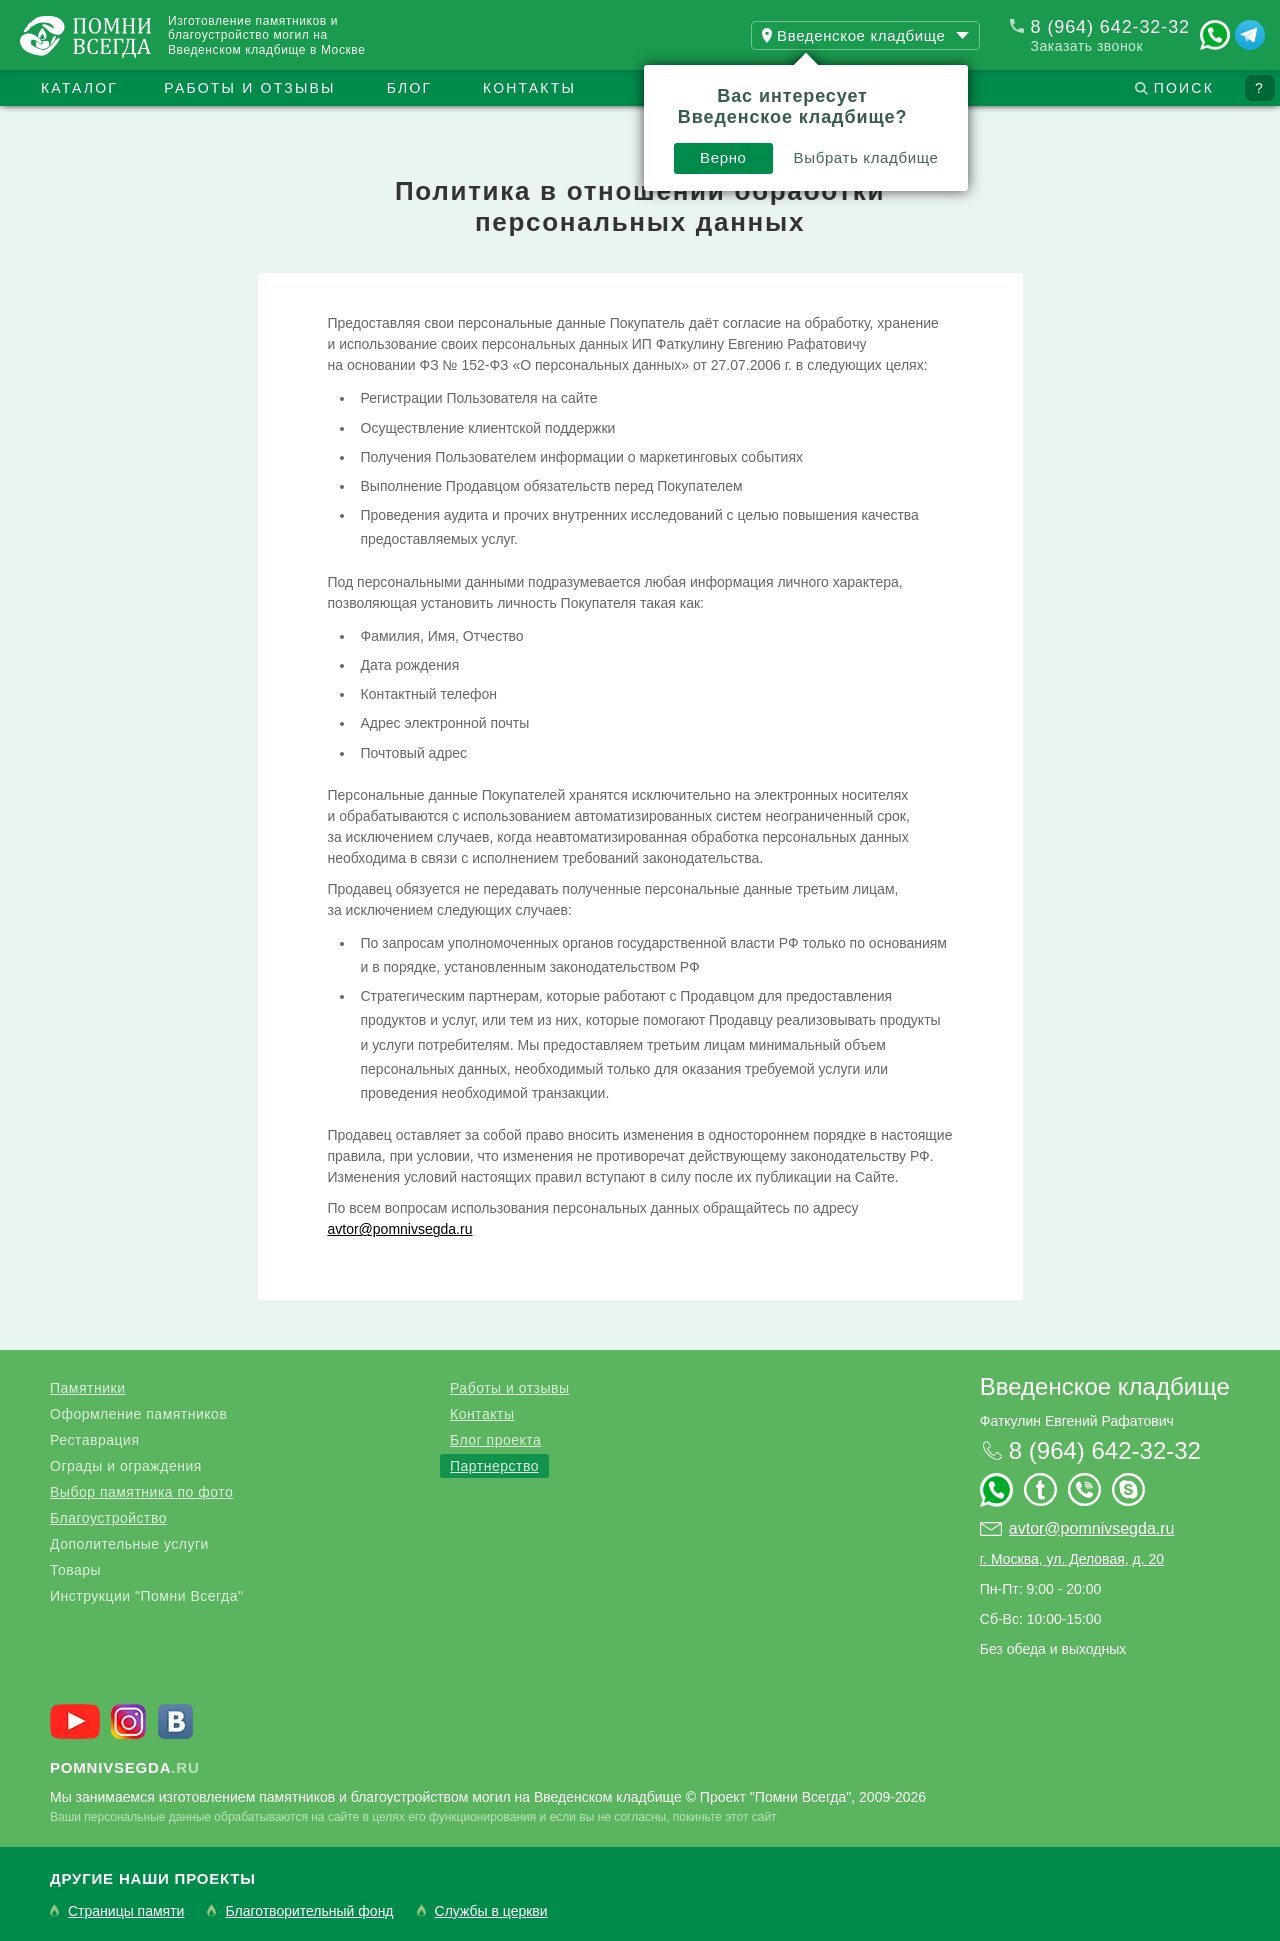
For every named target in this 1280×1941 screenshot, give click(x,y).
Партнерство (494, 1466)
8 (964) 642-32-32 (1110, 27)
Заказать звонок (1087, 46)
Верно (723, 157)
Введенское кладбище (1105, 1386)
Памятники (87, 1388)
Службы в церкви (491, 1911)
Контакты (529, 88)
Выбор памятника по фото (141, 1492)
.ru (125, 1767)
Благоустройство (108, 1518)
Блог (410, 88)
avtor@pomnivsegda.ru (400, 1229)
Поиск (1184, 88)
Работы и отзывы (249, 88)
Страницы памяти (126, 1911)
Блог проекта (495, 1440)
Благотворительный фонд (309, 1911)
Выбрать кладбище (866, 157)
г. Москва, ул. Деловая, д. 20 (1072, 1559)
